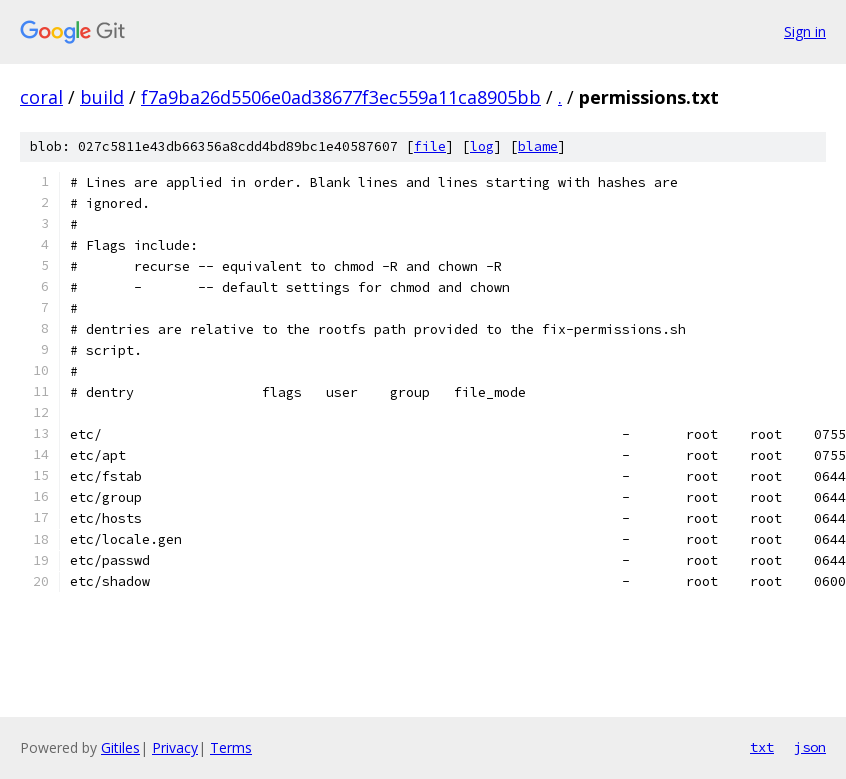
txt (762, 747)
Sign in (805, 31)
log (482, 146)
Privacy (175, 747)
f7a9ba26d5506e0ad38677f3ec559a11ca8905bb (341, 97)
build (102, 97)
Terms (231, 747)
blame (538, 146)
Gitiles (120, 747)
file (430, 146)
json (810, 747)
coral (41, 97)
